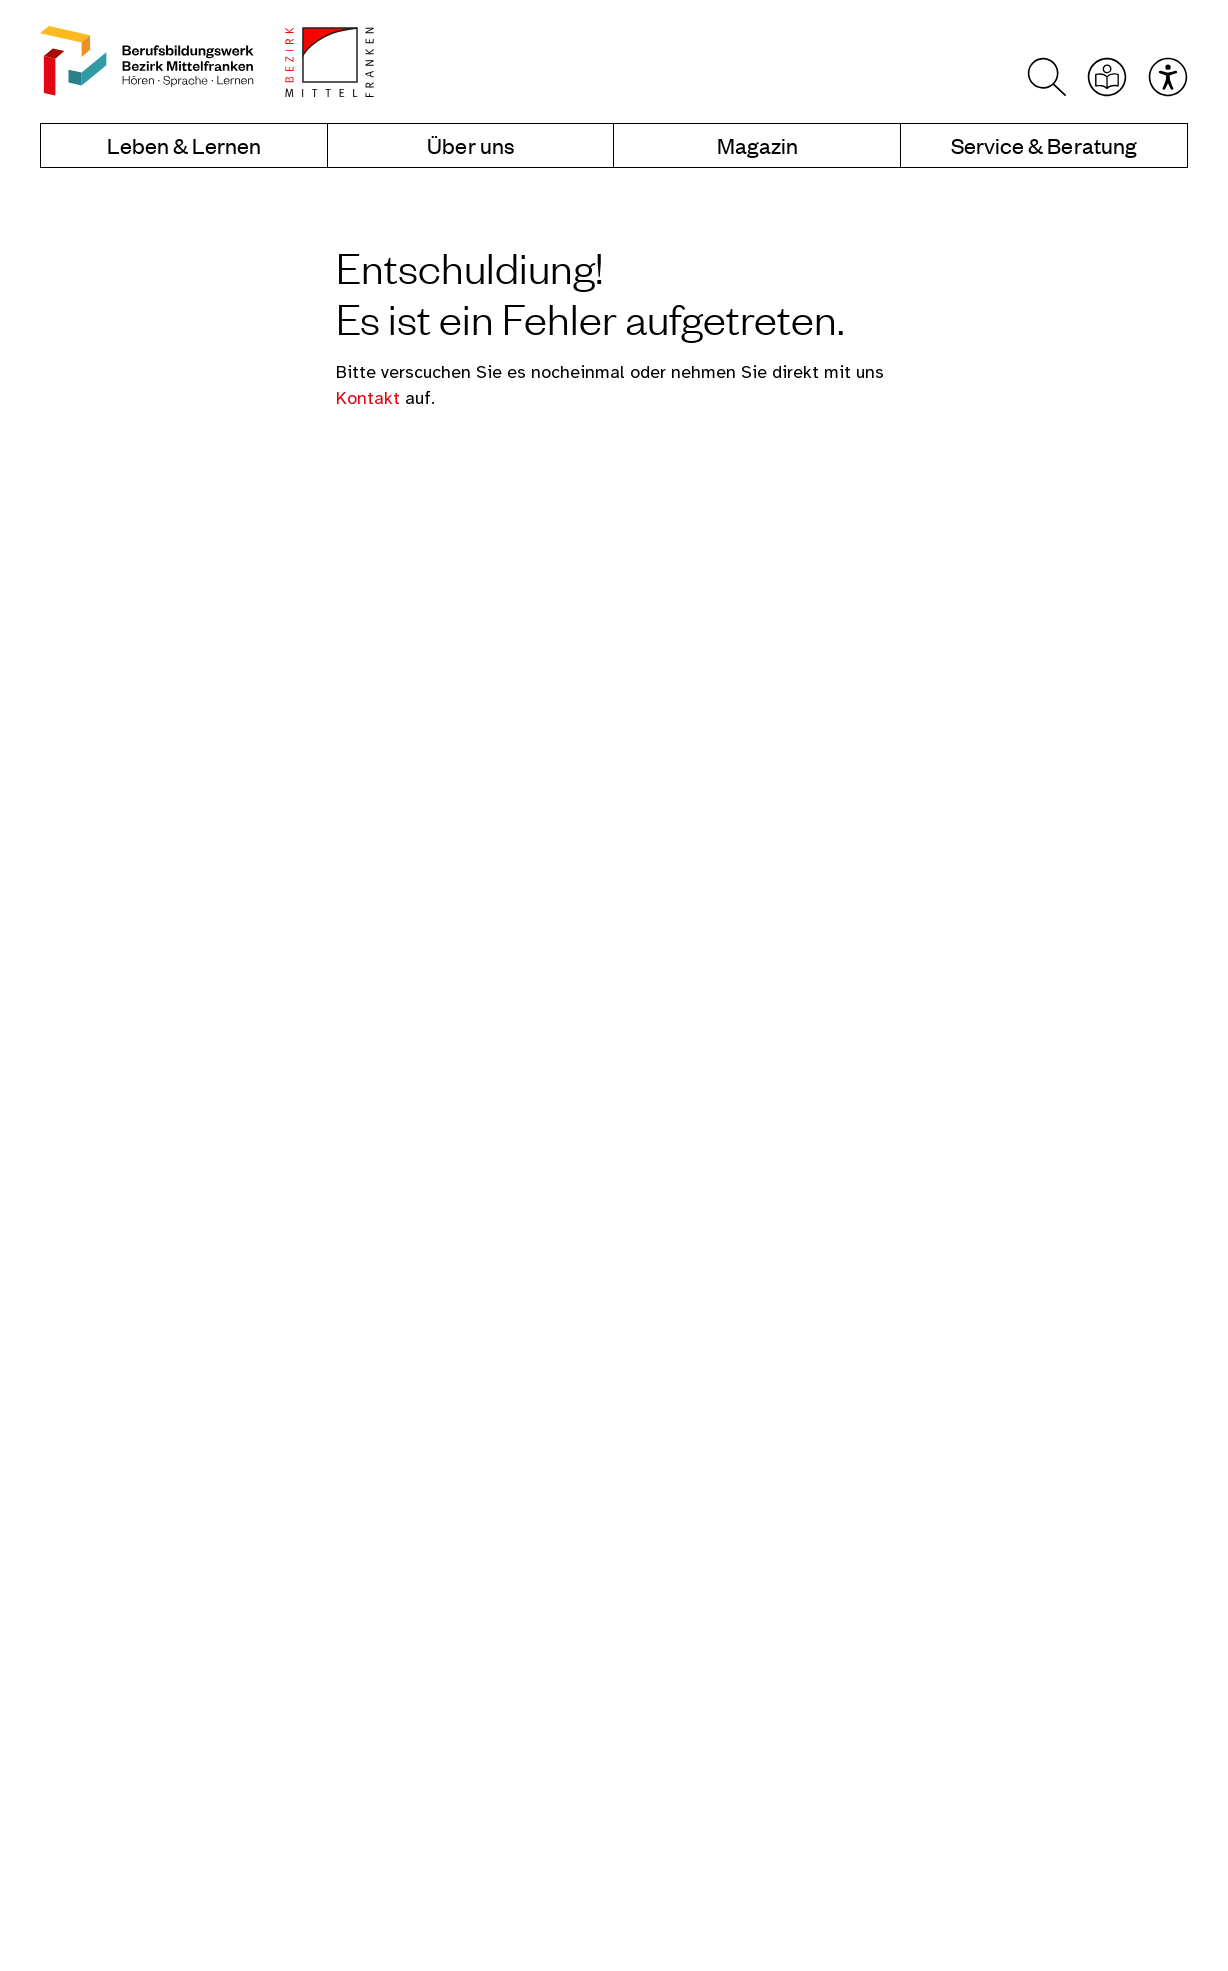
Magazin (757, 146)
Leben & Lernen (184, 146)
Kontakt (370, 399)
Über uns (470, 146)
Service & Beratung (1044, 146)
